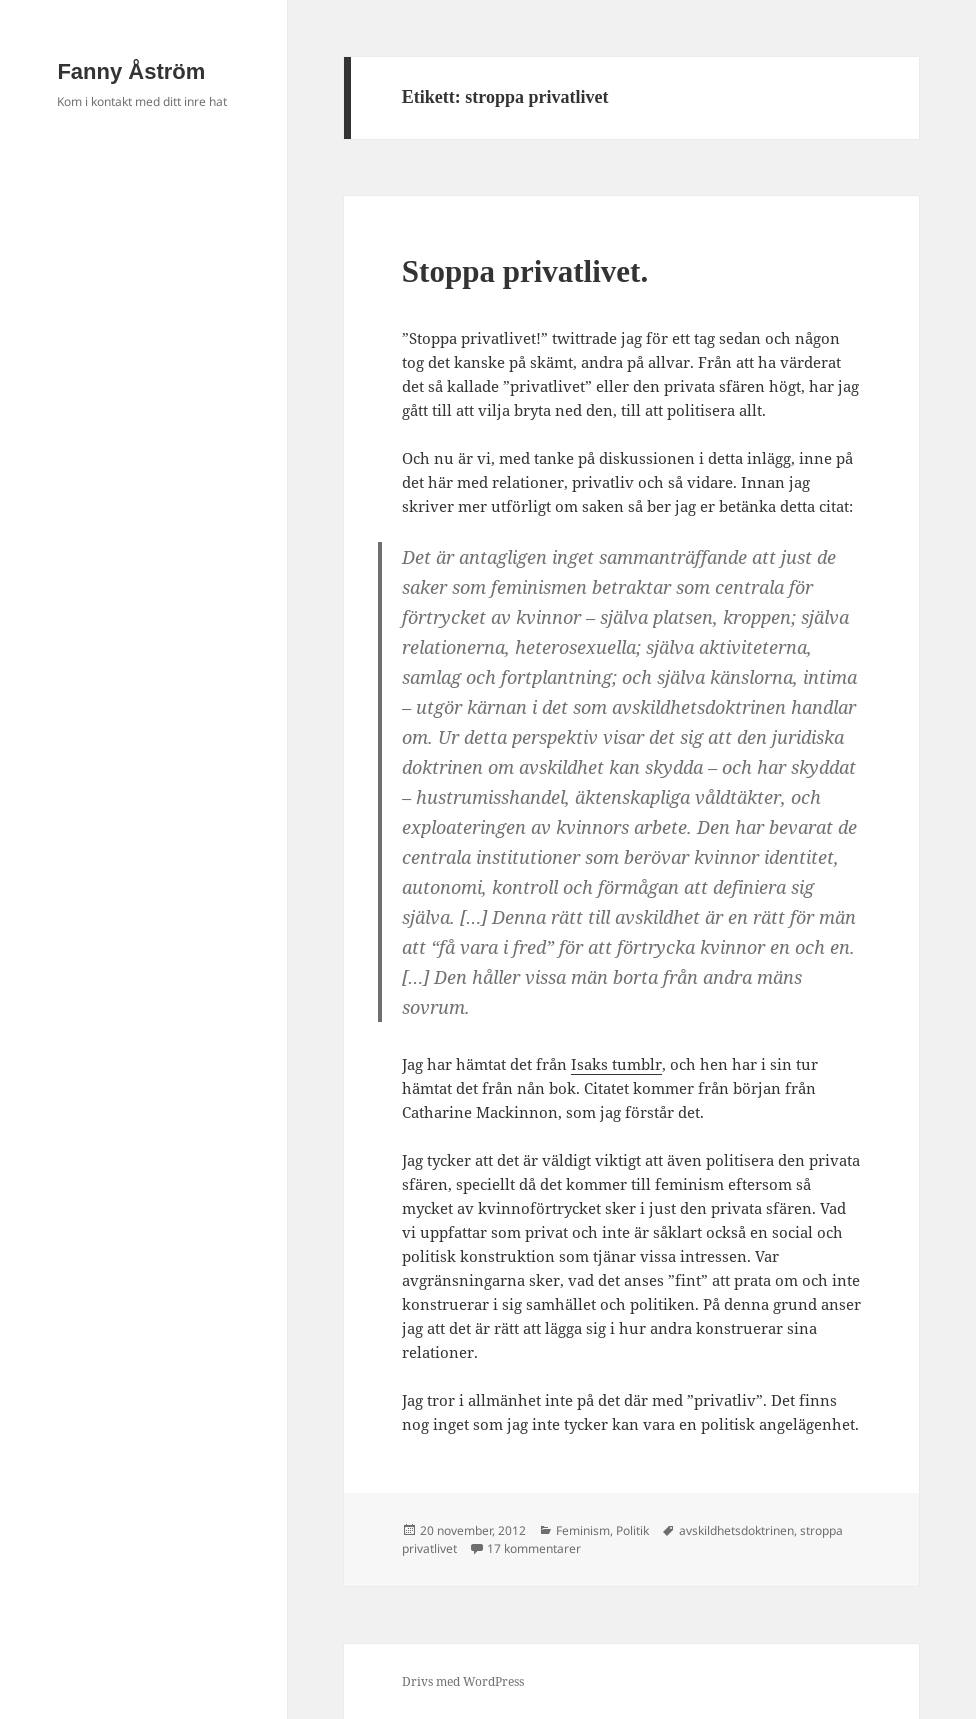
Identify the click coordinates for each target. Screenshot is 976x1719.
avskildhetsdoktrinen (736, 1530)
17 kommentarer (534, 1548)
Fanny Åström (131, 71)
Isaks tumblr (616, 1064)
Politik (632, 1530)
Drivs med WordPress (463, 1681)
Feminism (583, 1530)
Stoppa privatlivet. (525, 271)
